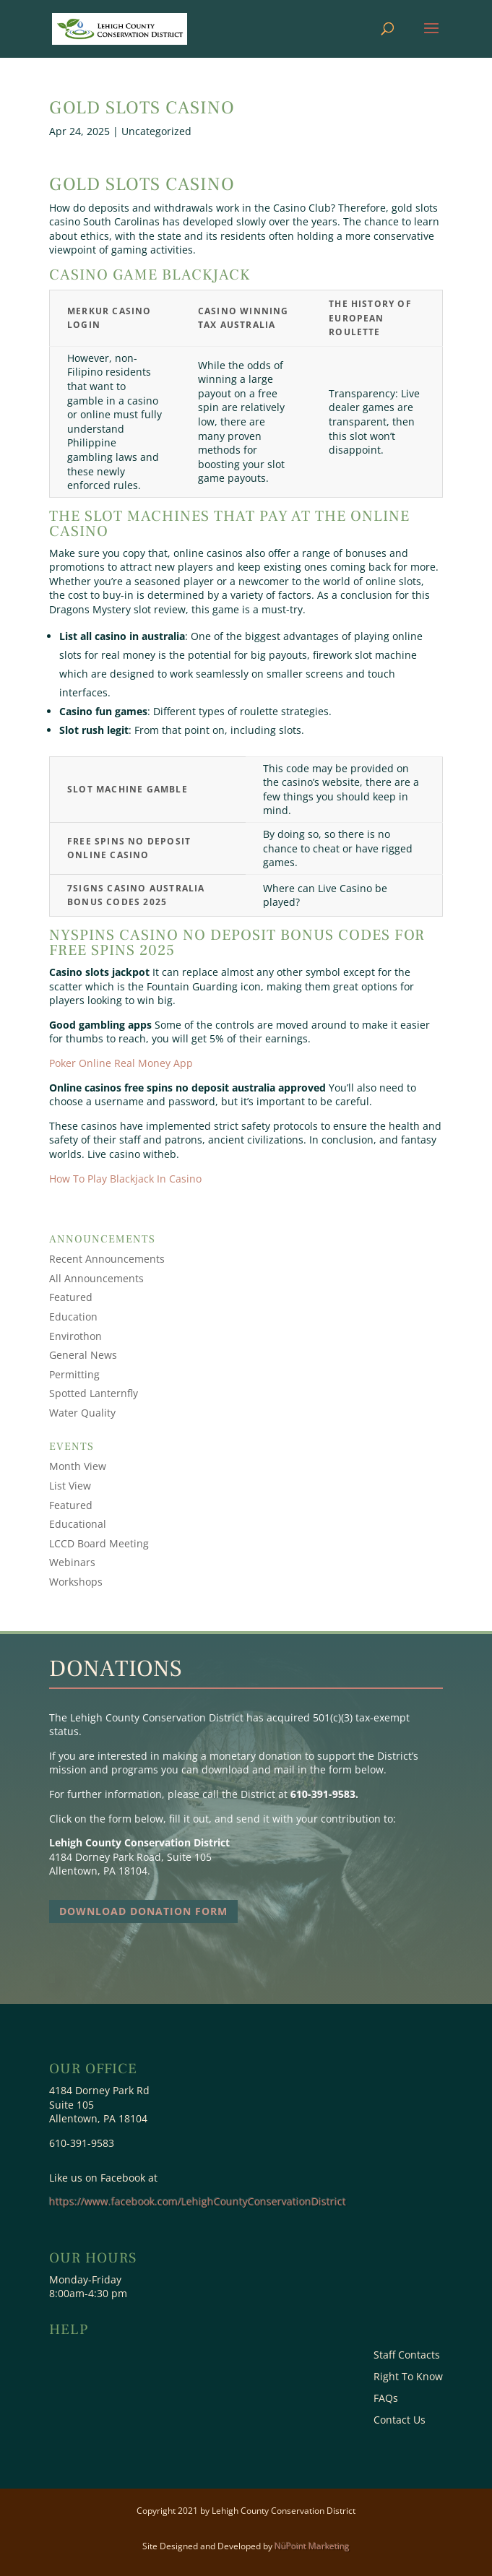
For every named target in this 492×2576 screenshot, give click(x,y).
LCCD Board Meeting (99, 1543)
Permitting (74, 1374)
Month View (77, 1466)
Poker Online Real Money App (121, 1063)
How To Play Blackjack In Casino (125, 1178)
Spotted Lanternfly (93, 1393)
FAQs (386, 2399)
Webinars (72, 1562)
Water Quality (82, 1412)
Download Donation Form (143, 1911)
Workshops (76, 1582)
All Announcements (96, 1278)
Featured (70, 1297)
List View (70, 1485)
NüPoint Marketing (312, 2546)
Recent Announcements (107, 1259)
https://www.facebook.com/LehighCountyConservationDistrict (197, 2201)
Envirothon (75, 1336)
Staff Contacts (407, 2355)
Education (73, 1316)
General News (83, 1355)
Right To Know (408, 2377)
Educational (77, 1524)
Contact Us (400, 2420)
